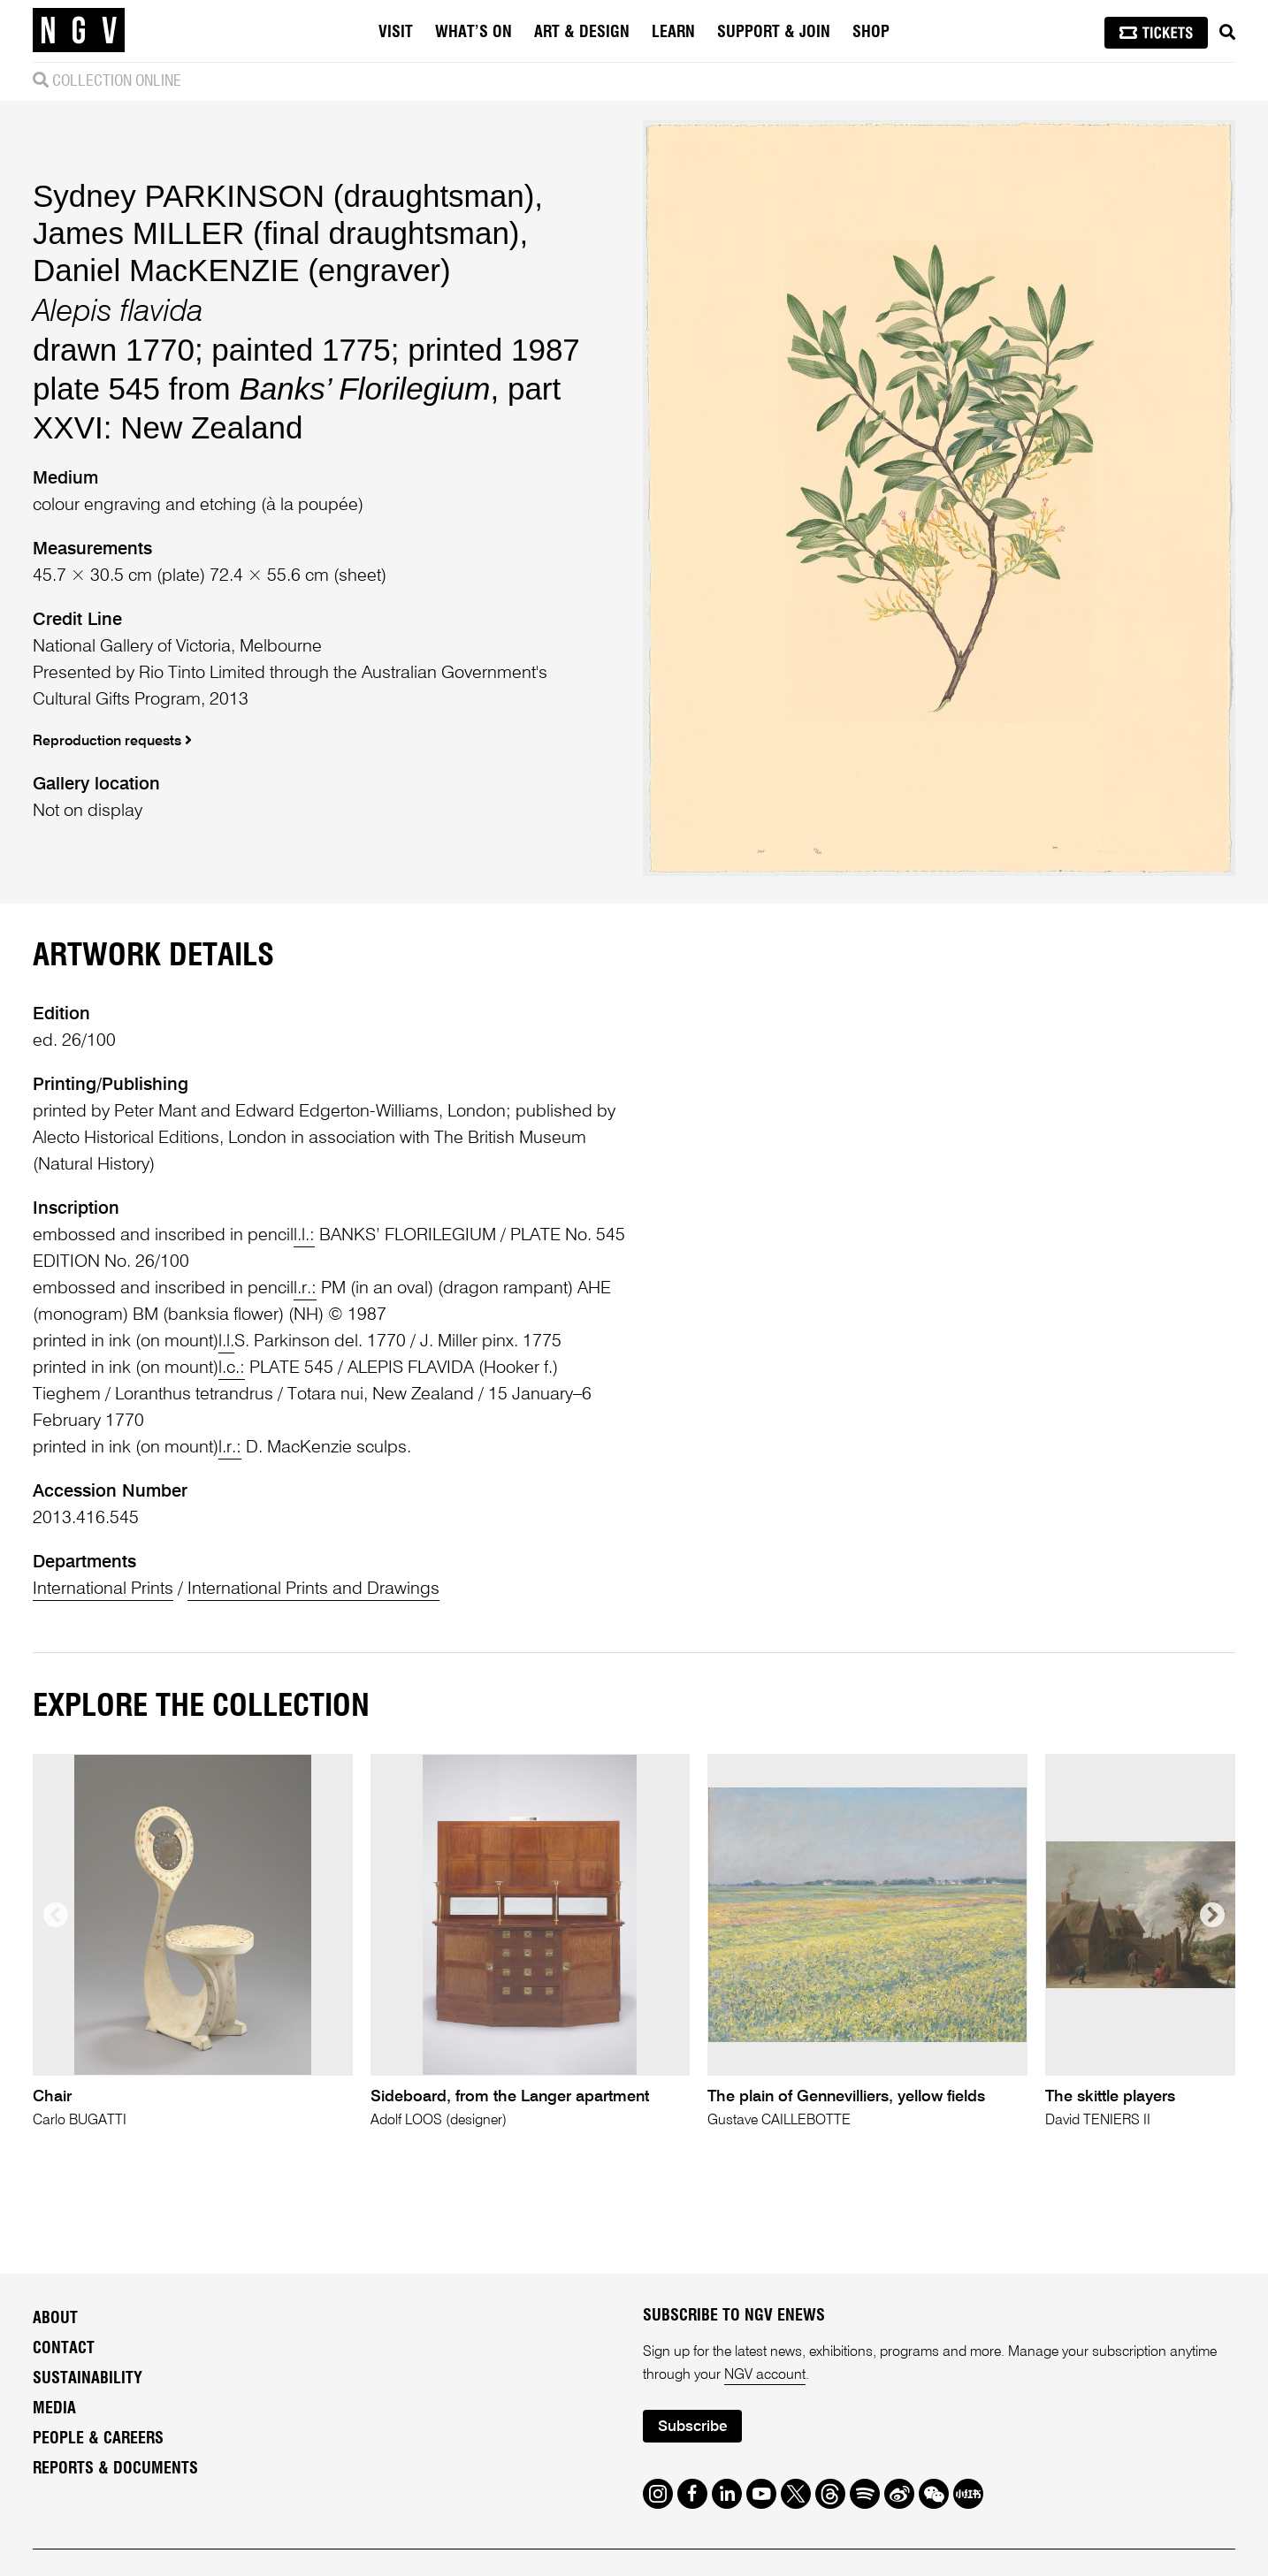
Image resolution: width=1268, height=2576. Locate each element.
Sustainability (87, 2379)
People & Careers (98, 2439)
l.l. (226, 1342)
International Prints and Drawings (313, 1589)
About (55, 2319)
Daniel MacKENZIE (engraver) (242, 270)
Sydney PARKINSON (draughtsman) (283, 196)
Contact (64, 2349)
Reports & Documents (115, 2469)
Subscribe (692, 2427)
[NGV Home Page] (79, 31)
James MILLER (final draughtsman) (276, 233)
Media (54, 2409)
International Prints (103, 1589)
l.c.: (231, 1368)
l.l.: (304, 1236)
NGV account (765, 2375)
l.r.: (305, 1289)
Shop (871, 33)
